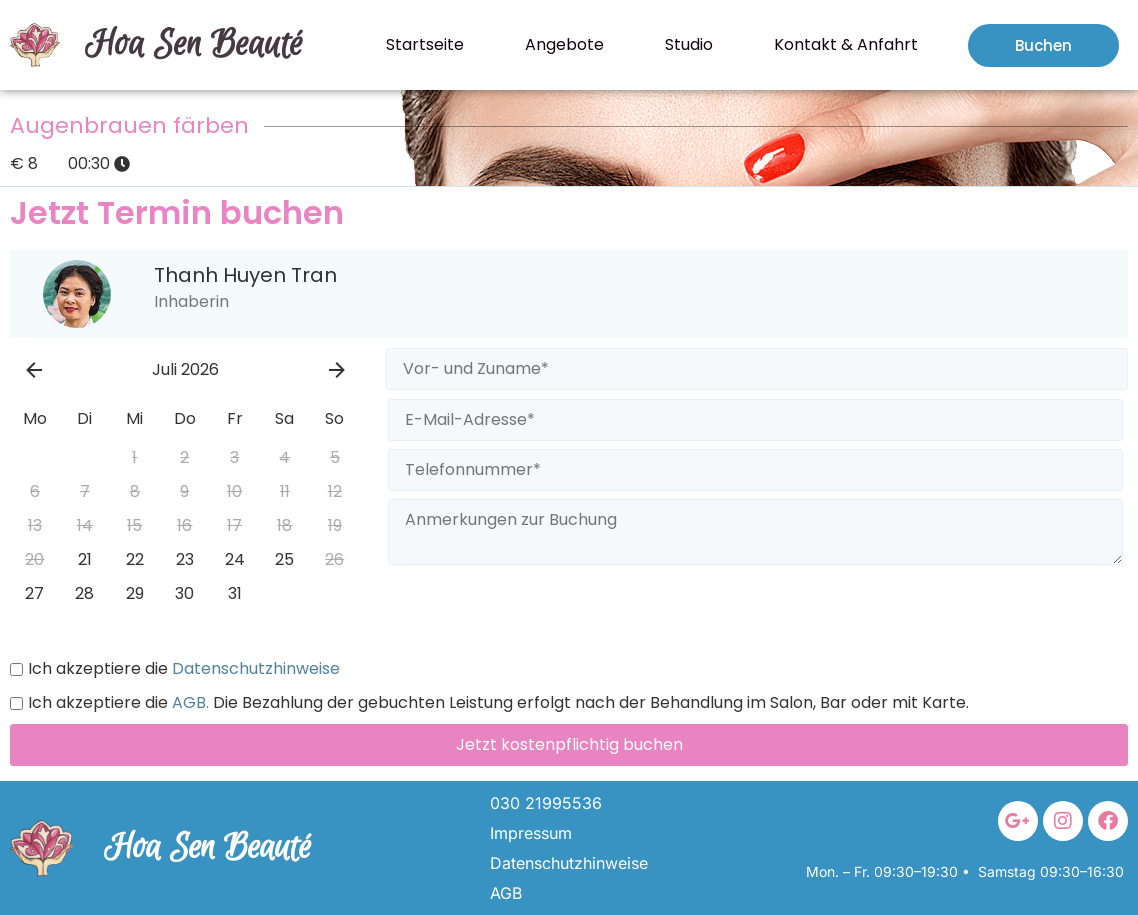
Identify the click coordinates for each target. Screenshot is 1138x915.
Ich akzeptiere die (175, 669)
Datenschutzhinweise (254, 669)
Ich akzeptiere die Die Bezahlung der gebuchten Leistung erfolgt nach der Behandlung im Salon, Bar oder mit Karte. (489, 703)
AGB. (188, 703)
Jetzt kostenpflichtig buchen (569, 744)
